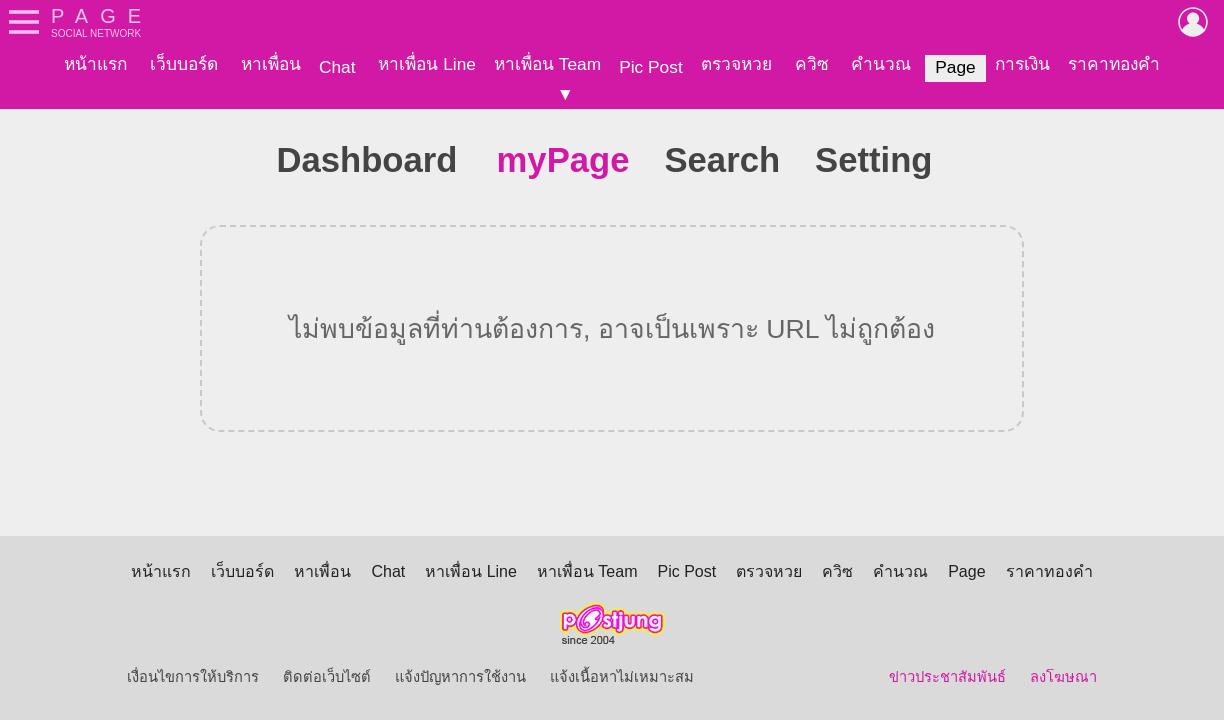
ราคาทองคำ (1114, 64)
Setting (873, 160)
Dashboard (366, 160)
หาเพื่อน (271, 64)
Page (955, 67)
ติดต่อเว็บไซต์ (327, 677)
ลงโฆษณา (1063, 677)
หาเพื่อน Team (547, 64)
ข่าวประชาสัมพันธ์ (947, 677)
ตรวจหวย (736, 64)
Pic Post (651, 67)
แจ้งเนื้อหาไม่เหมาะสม (622, 677)
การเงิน (1022, 64)
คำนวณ (881, 64)
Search (722, 160)
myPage (563, 160)
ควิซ (812, 64)
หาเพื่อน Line (427, 64)
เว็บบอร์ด (184, 64)
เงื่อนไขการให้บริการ (193, 677)
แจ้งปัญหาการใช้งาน (460, 677)
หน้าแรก (95, 64)
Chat (337, 67)
